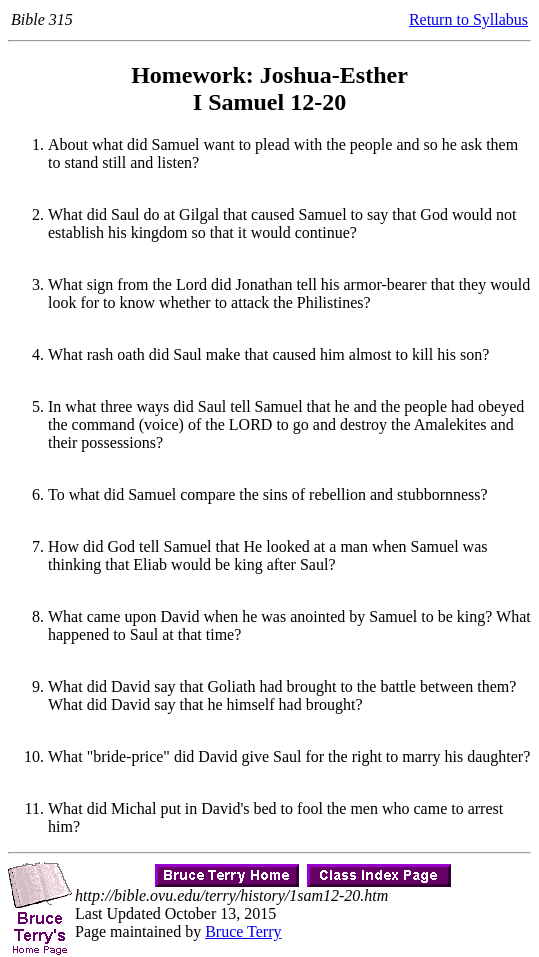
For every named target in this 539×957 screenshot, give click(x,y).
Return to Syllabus (468, 19)
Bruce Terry (243, 931)
